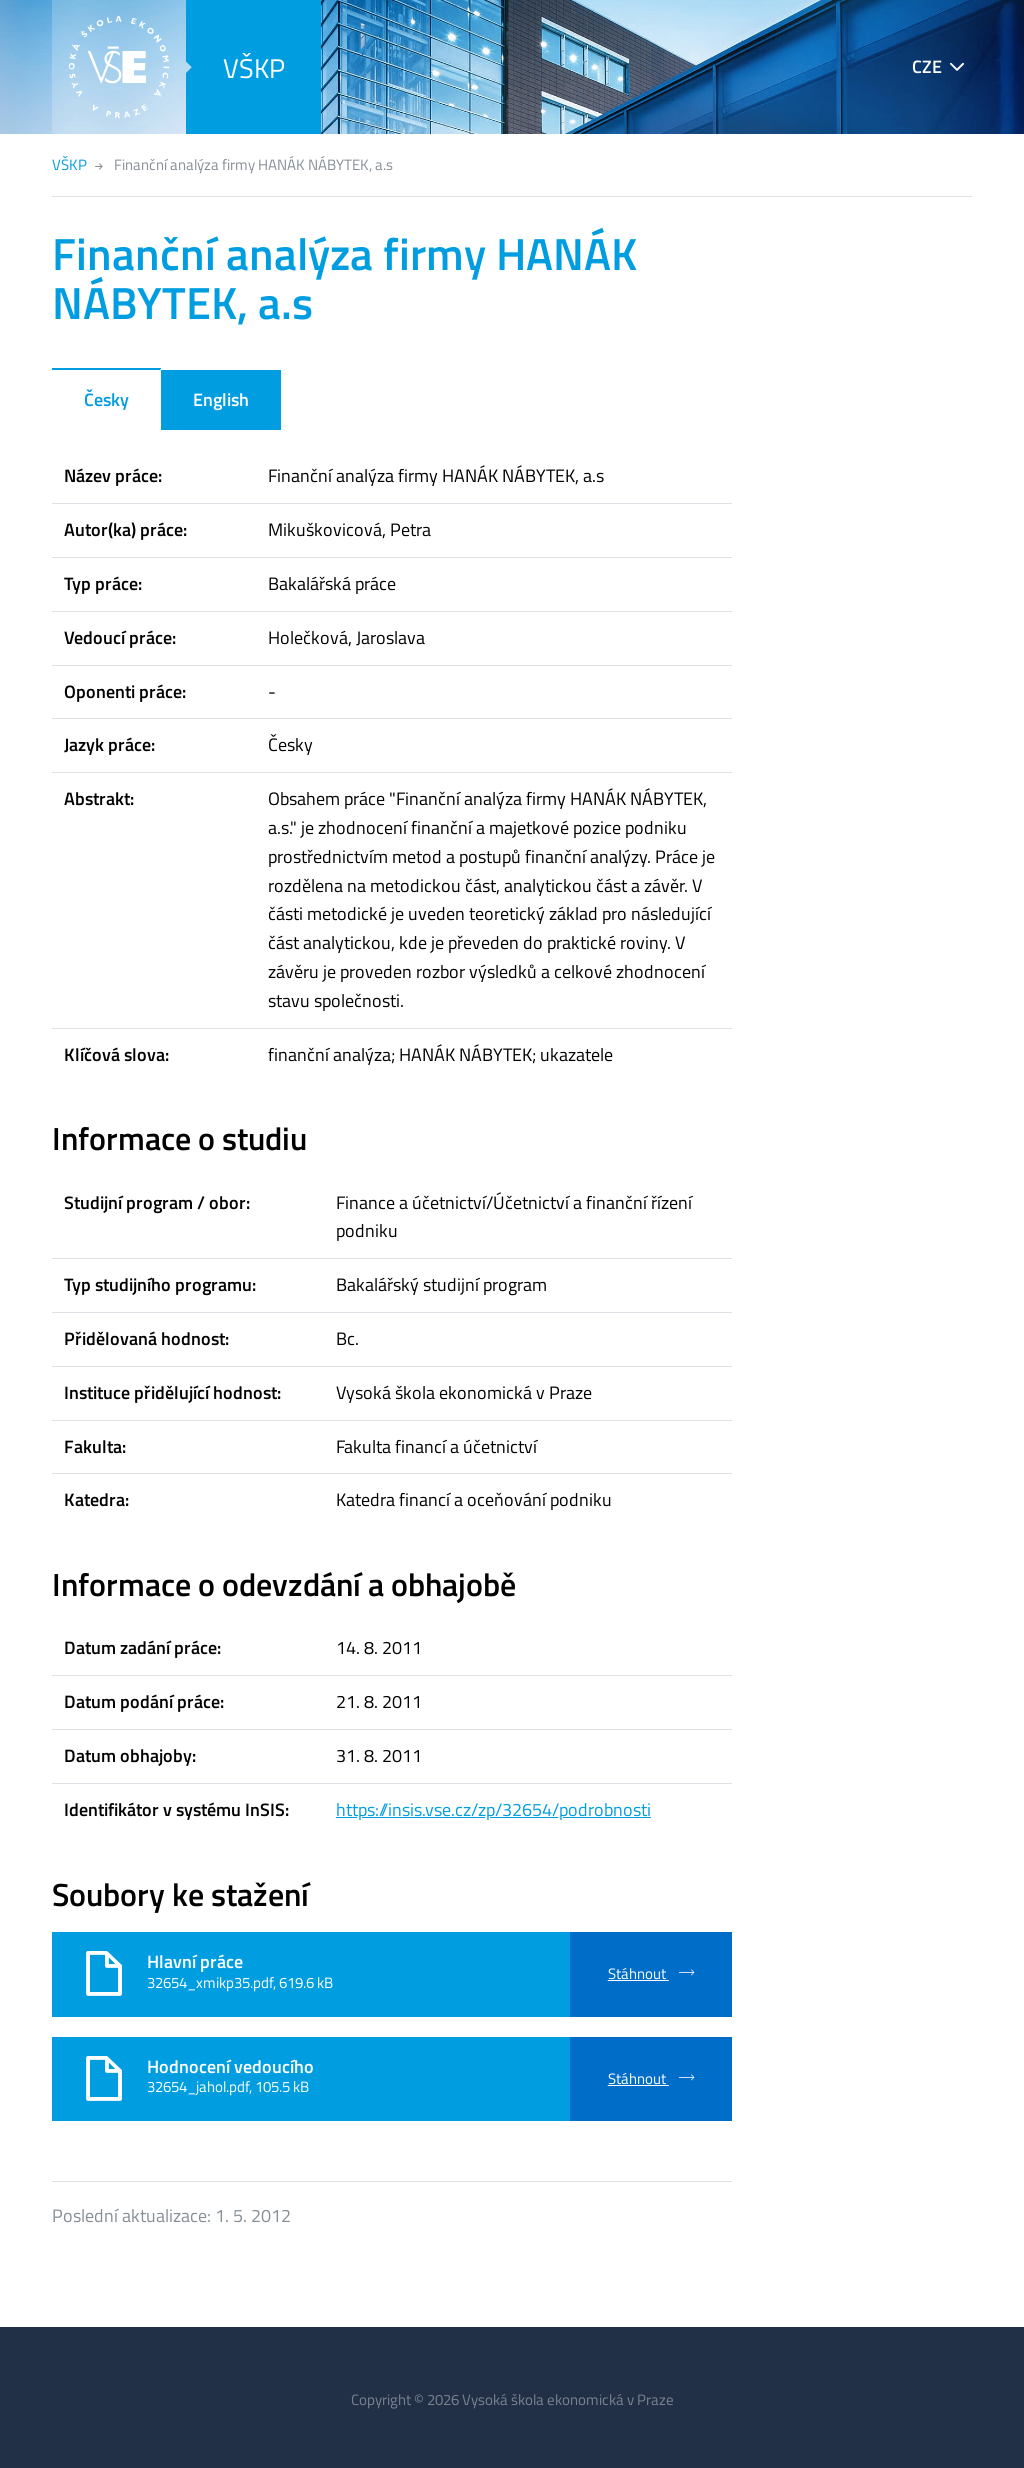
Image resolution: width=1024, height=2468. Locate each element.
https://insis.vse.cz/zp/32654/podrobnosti (493, 1809)
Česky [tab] (106, 399)
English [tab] (221, 399)
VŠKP (254, 67)
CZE (927, 66)
